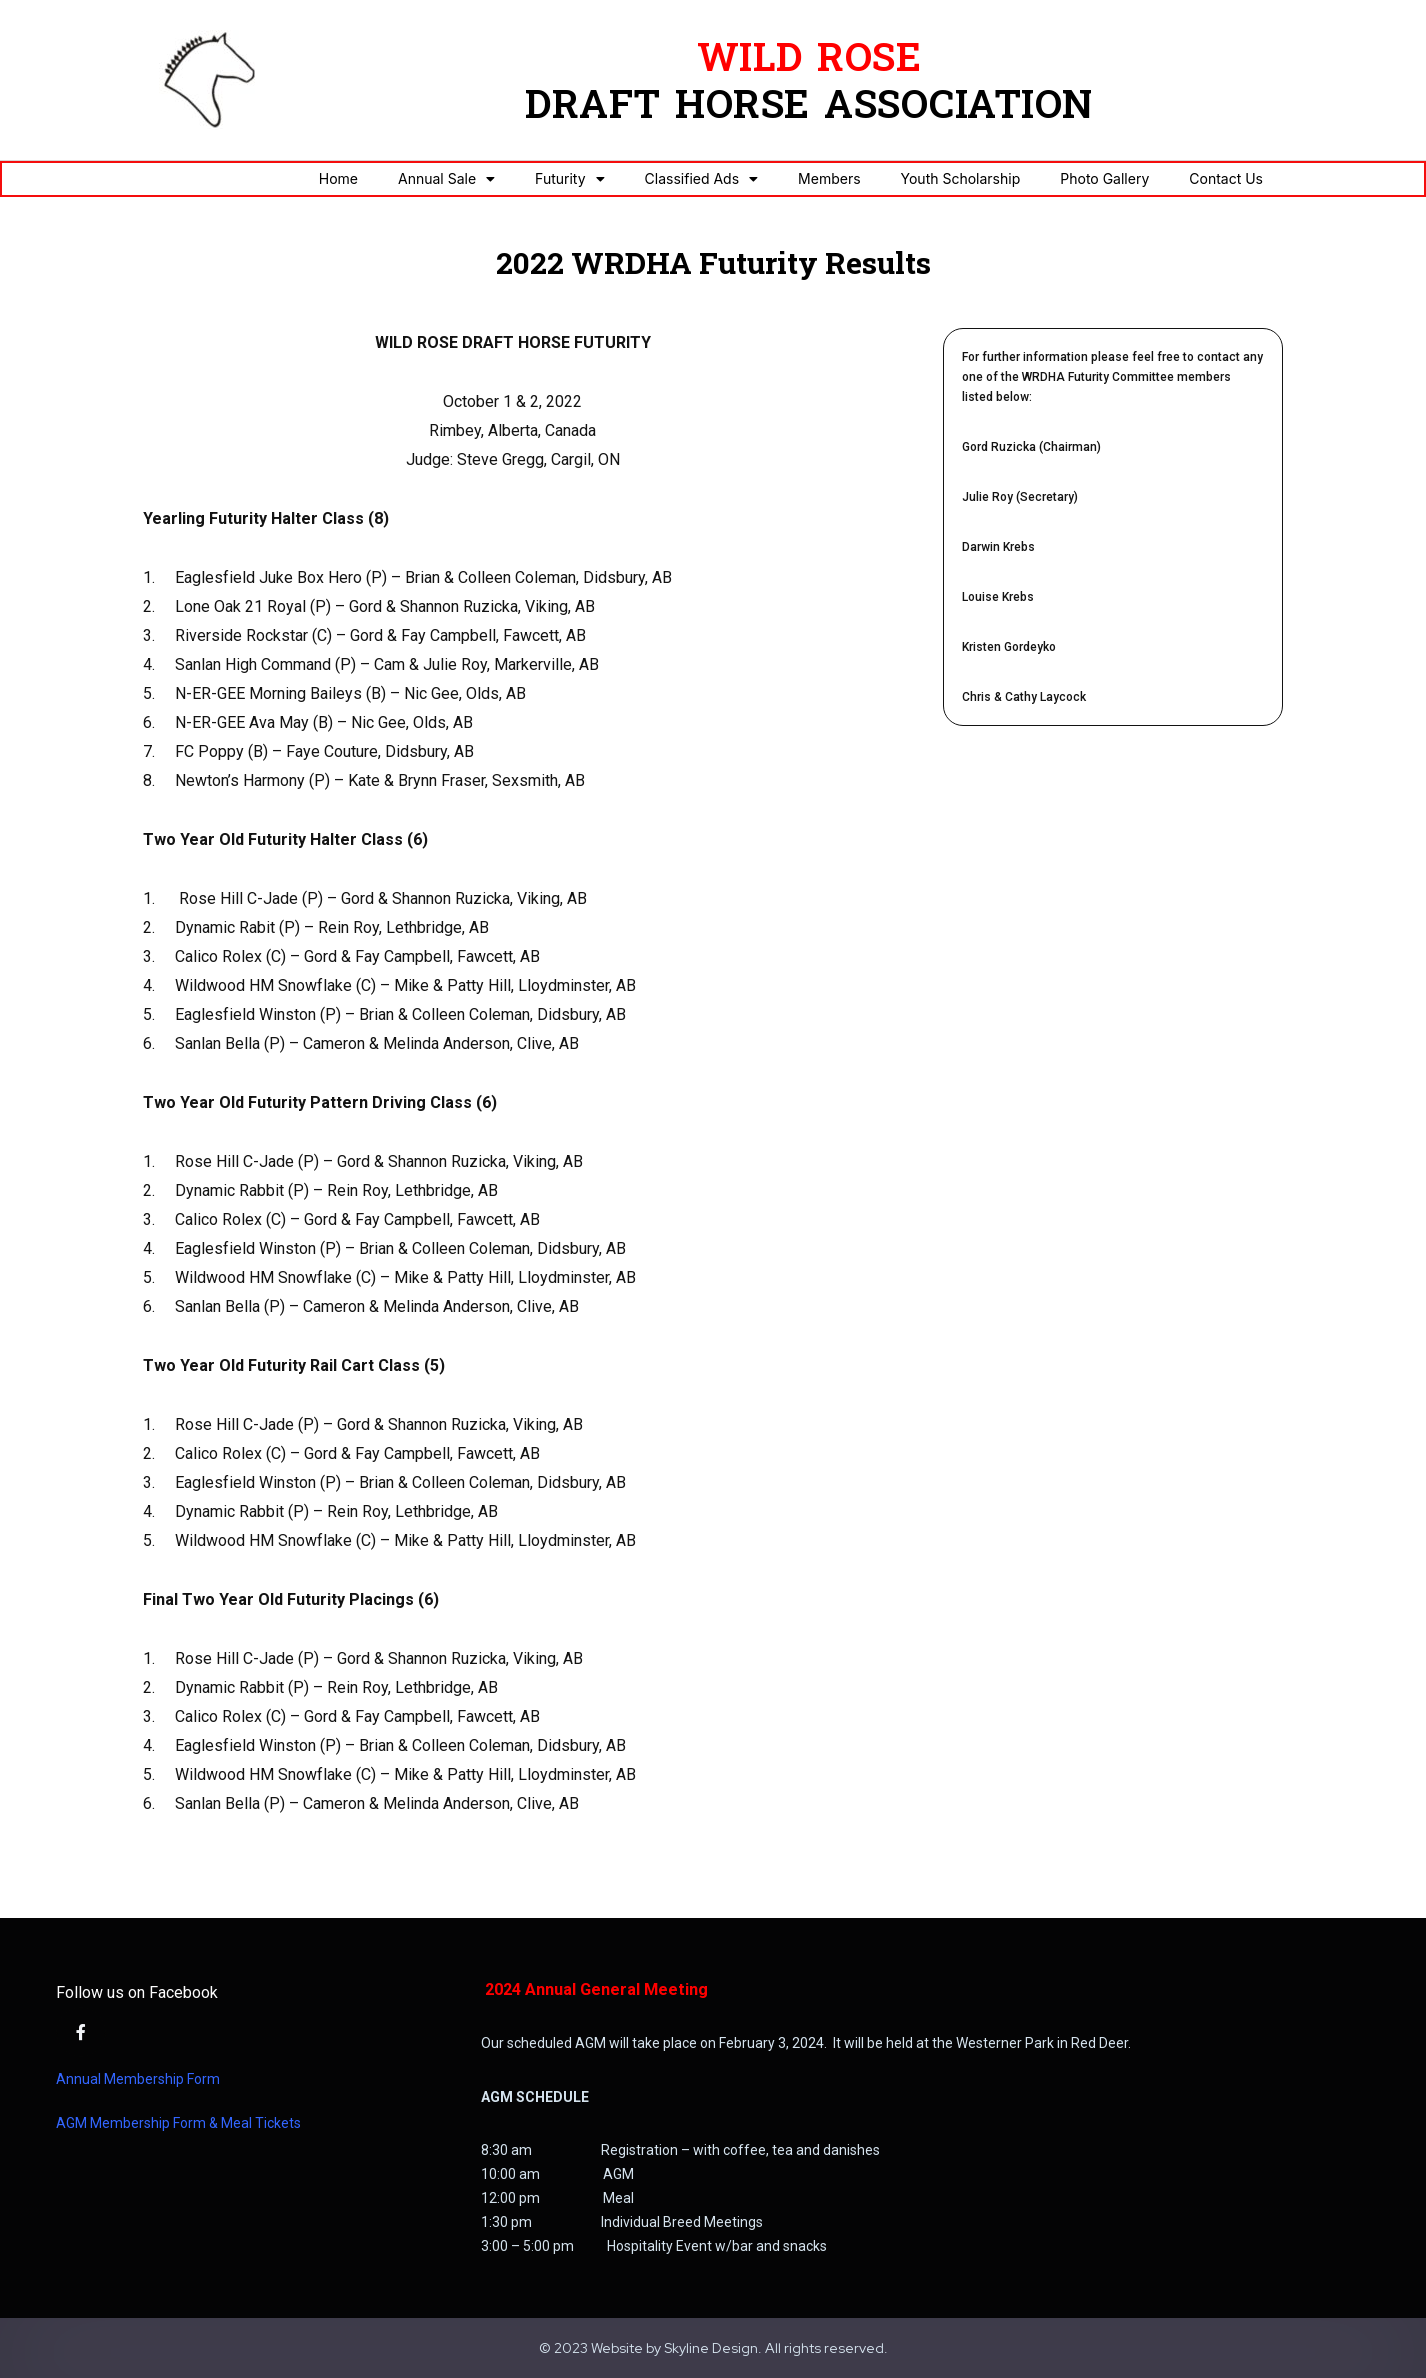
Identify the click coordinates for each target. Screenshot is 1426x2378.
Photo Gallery (1104, 178)
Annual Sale (446, 179)
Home (338, 178)
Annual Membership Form (138, 2079)
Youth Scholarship (961, 178)
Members (829, 178)
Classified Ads (702, 179)
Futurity (569, 179)
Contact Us (1226, 178)
